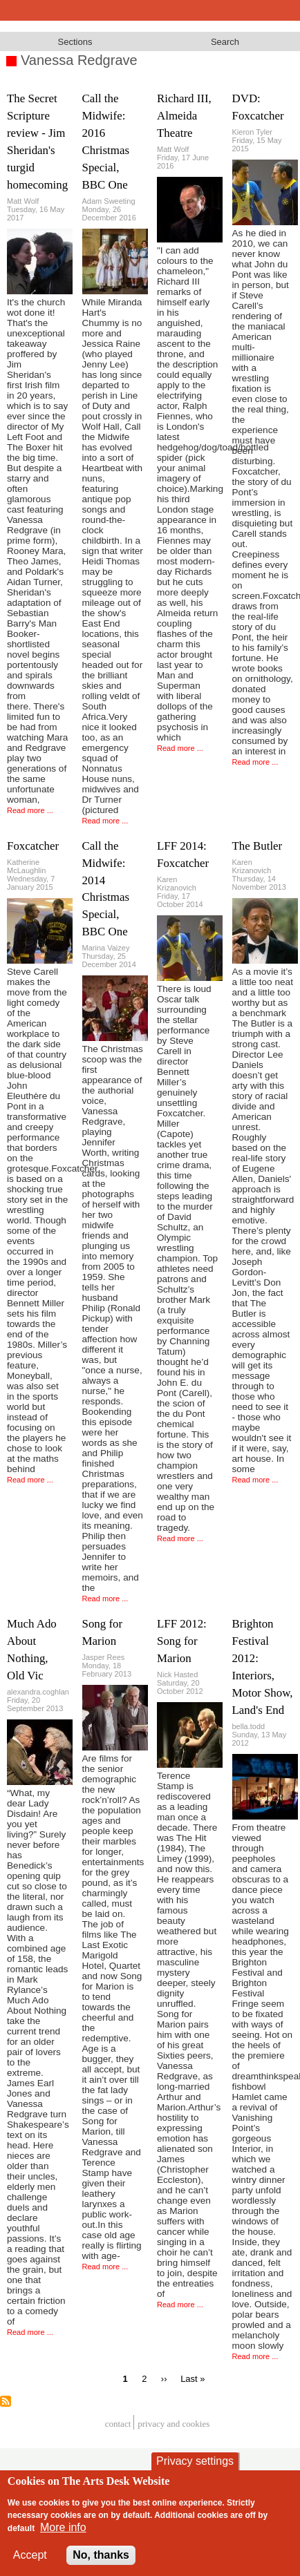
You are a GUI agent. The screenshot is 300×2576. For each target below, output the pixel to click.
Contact (118, 2424)
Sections (75, 42)
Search (225, 42)
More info (63, 2527)
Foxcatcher (33, 845)
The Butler (257, 845)
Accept (30, 2555)
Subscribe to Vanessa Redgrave (5, 2401)
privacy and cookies (173, 2424)
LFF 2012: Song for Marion (182, 1641)
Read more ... (30, 810)
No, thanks (101, 2555)
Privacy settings (195, 2461)
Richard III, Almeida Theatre (184, 116)
